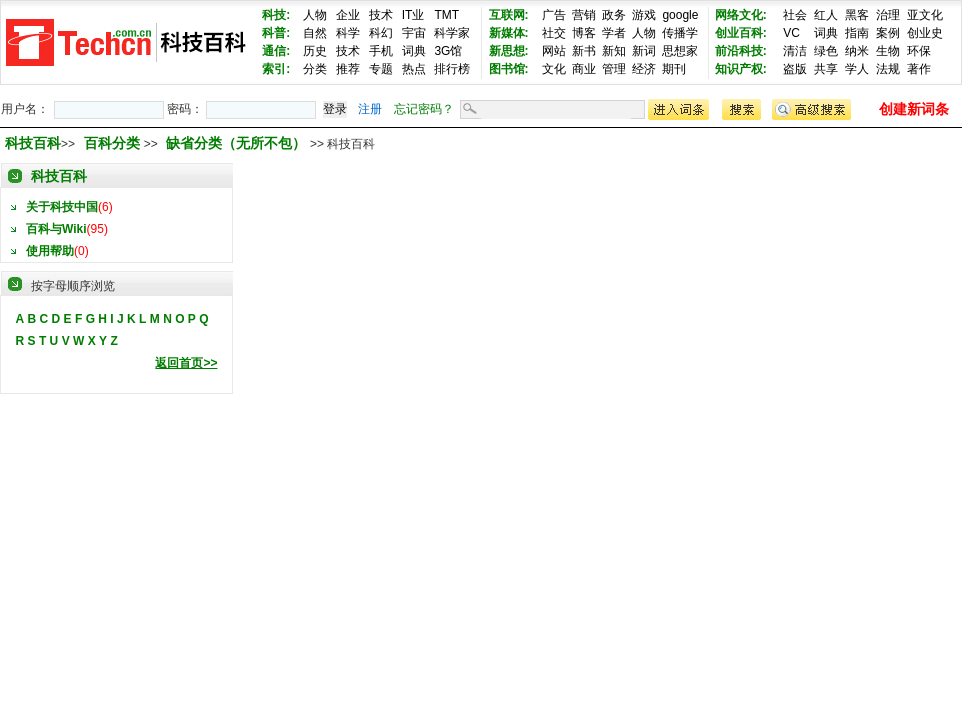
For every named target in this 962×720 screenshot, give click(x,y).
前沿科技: (741, 51)
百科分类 (112, 143)
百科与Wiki (56, 229)
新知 (614, 51)
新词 (644, 51)
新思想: (509, 51)
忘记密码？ (424, 109)
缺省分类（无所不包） (238, 143)
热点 (414, 69)
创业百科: (741, 33)
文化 (554, 69)
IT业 (413, 15)
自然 (315, 33)
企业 (348, 15)
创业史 (925, 33)
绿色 (826, 51)
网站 (554, 51)
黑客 (857, 15)
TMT (446, 15)
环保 (919, 51)
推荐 (348, 69)
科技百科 (33, 143)
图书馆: (509, 69)
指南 (857, 33)
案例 (888, 33)
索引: (276, 69)
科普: (276, 33)
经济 (644, 69)
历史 (315, 51)
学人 (857, 69)
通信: (276, 51)
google (680, 15)
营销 (584, 15)
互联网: (509, 15)
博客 (584, 33)
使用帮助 (50, 251)
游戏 (644, 15)
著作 (919, 69)
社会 (795, 15)
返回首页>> (186, 363)
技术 (381, 15)
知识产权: (741, 69)
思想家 (680, 51)
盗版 (795, 69)
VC (791, 33)
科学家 (452, 33)
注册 (370, 109)
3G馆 (448, 51)
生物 (888, 51)
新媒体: (509, 33)
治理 (888, 15)
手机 (381, 51)
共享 (826, 69)
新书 (584, 51)
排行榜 (452, 69)
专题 (381, 69)
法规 (888, 69)
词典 (414, 51)
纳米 (857, 51)
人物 (315, 15)
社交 (554, 33)
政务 (614, 15)
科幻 (381, 33)
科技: (276, 15)
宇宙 (414, 33)
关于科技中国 (62, 207)
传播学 (680, 33)
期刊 (674, 69)
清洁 (795, 51)
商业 (584, 69)
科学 (348, 33)
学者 (614, 33)
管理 (614, 69)
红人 (826, 15)
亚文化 (925, 15)
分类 (315, 69)
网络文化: (741, 15)
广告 (554, 15)
